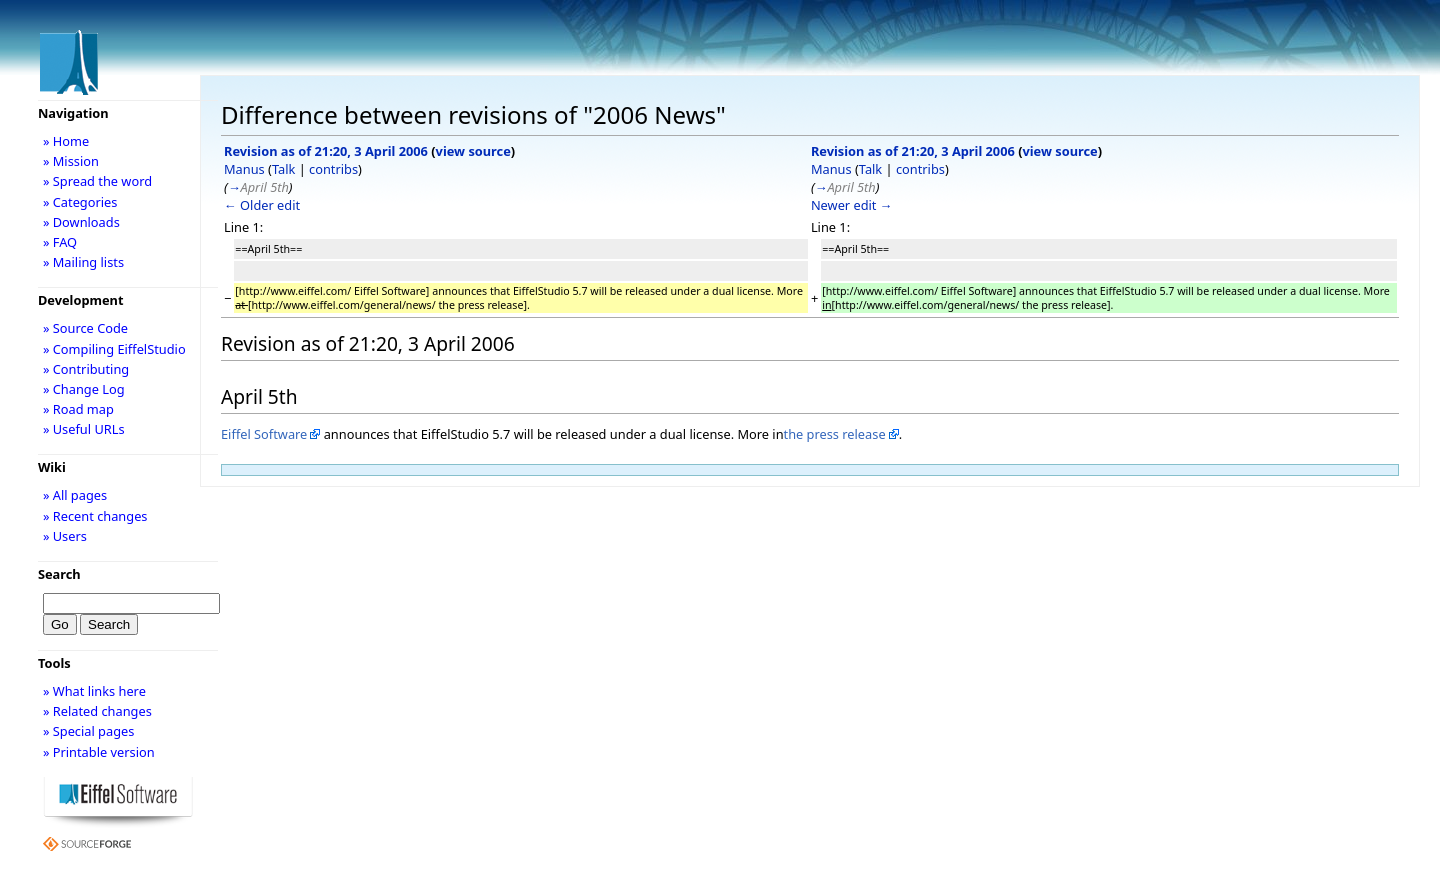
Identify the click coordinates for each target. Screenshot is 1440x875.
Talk (283, 169)
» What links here (94, 691)
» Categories (80, 202)
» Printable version (99, 752)
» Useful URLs (84, 429)
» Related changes (97, 711)
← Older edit (262, 205)
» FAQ (60, 242)
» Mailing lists (83, 262)
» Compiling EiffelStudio (114, 349)
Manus (244, 169)
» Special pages (88, 731)
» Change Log (84, 389)
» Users (65, 536)
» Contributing (86, 369)
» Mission (71, 161)
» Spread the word (97, 181)
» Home (66, 141)
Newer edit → (852, 205)
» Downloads (81, 222)
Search (59, 574)
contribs (333, 169)
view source (473, 151)
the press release (835, 434)
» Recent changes (95, 516)
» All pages (75, 495)
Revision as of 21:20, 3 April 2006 (326, 151)
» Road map (78, 409)
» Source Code (85, 328)
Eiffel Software (264, 434)
